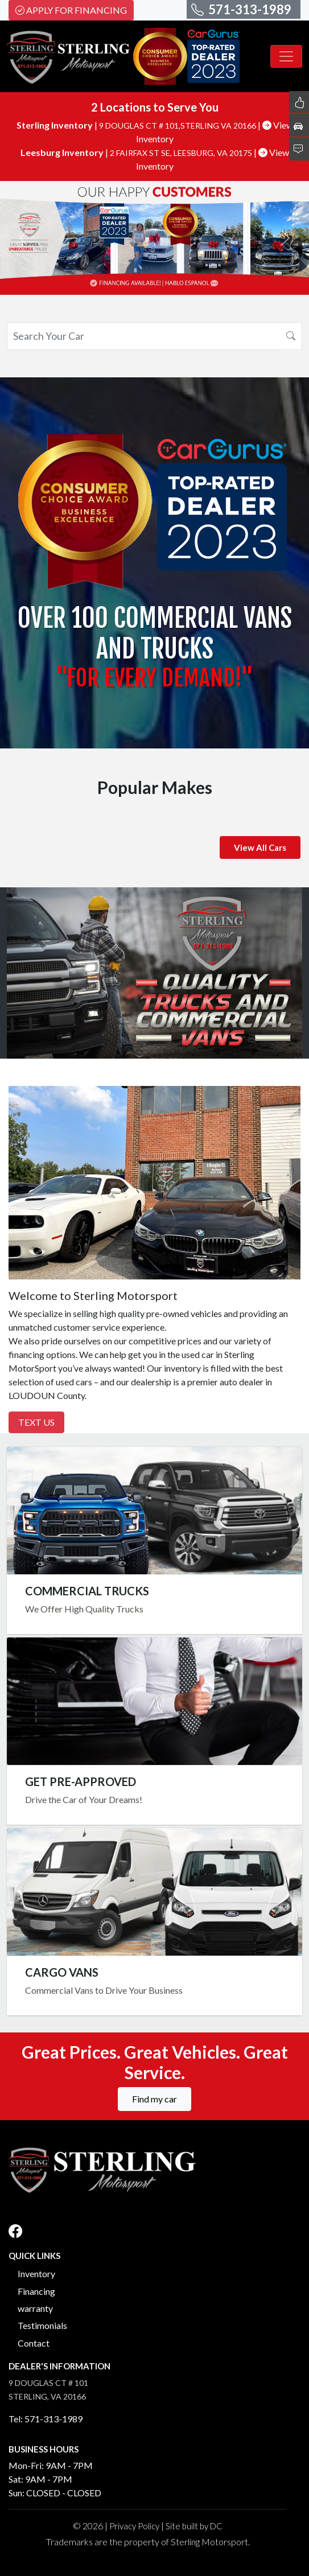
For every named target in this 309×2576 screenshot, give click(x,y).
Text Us (36, 1422)
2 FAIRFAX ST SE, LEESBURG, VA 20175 (182, 153)
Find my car (154, 2098)
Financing (36, 2291)
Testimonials (42, 2325)
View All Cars (260, 847)
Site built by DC (194, 2526)
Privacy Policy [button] (134, 2526)
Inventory (36, 2273)
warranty (35, 2308)
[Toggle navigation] (286, 56)
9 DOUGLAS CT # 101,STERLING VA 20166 (178, 125)
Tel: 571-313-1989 (46, 2418)
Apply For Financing (71, 10)
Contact (34, 2343)
